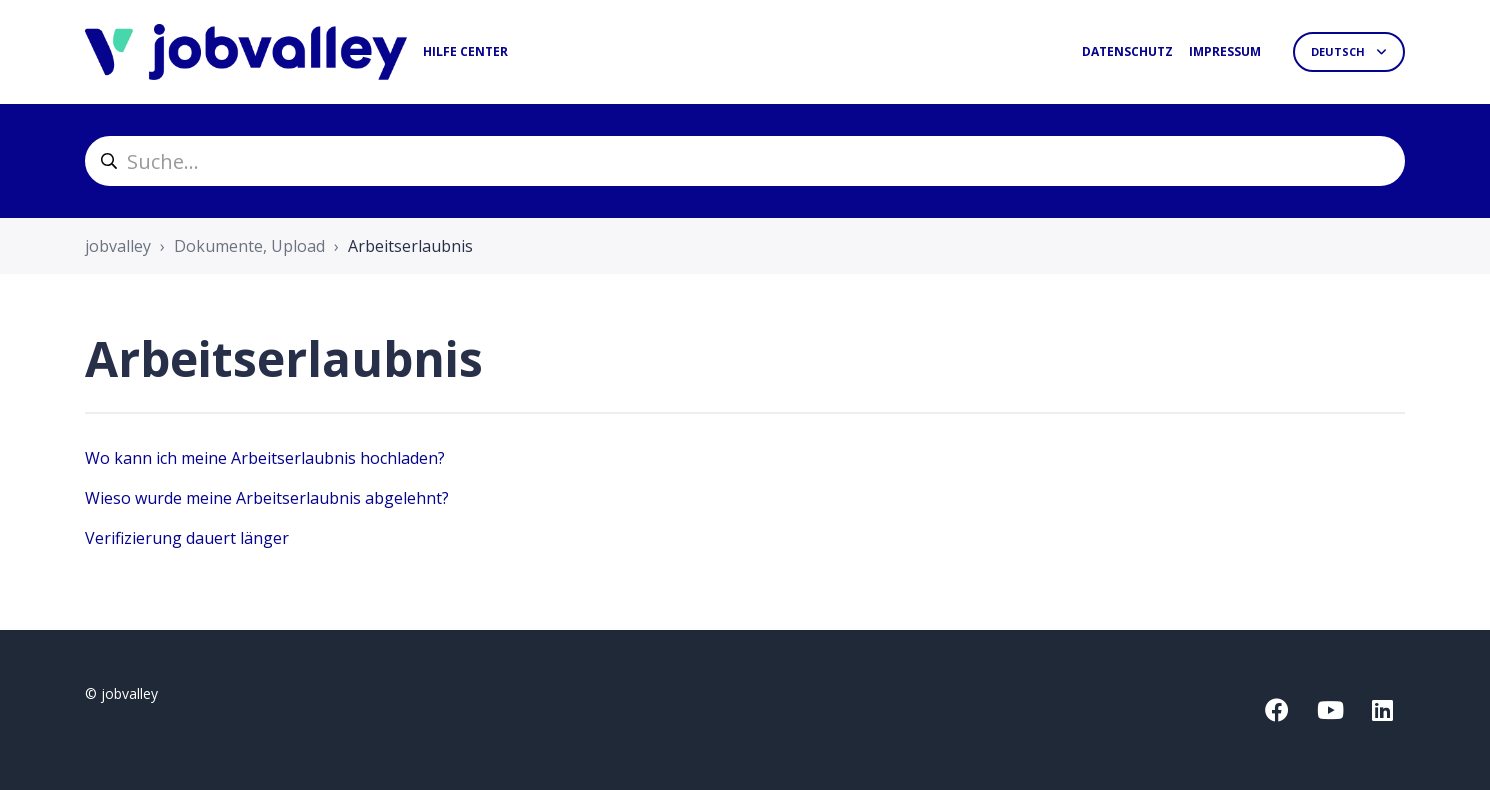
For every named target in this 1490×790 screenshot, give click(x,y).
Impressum (1225, 51)
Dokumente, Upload (249, 246)
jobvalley (118, 246)
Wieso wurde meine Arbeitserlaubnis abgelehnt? (267, 498)
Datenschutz (1127, 51)
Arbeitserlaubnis (410, 246)
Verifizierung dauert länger (187, 538)
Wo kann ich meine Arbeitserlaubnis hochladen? (265, 458)
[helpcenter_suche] (745, 161)
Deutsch (1339, 51)
